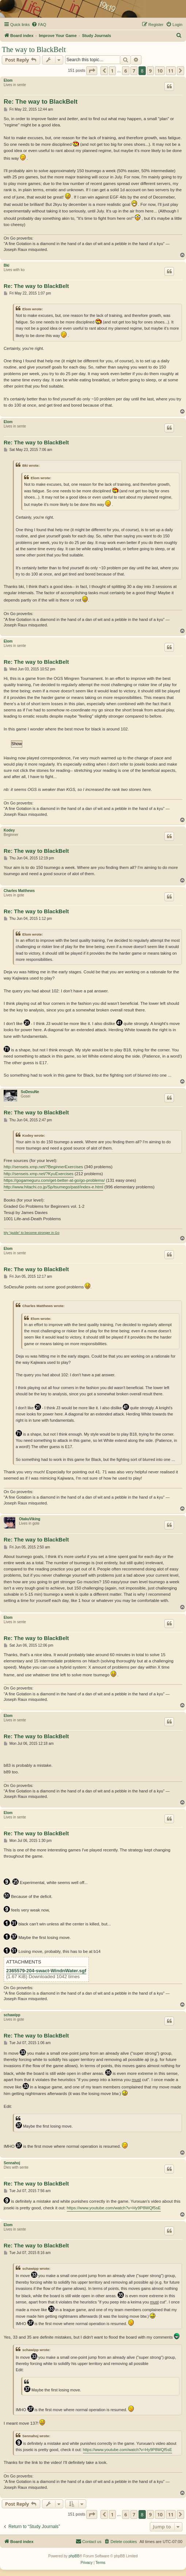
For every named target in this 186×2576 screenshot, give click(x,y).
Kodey (9, 830)
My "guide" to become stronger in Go (32, 1233)
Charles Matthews (19, 891)
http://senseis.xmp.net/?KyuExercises (38, 1174)
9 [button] (150, 70)
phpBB (74, 2556)
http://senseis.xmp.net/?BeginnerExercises (43, 1167)
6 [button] (125, 70)
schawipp (12, 2015)
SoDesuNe (30, 1092)
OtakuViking (29, 1519)
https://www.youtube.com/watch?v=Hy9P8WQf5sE (114, 2208)
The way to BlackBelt (34, 49)
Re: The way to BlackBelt (40, 101)
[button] (91, 70)
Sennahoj (12, 2163)
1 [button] (112, 70)
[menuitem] (38, 24)
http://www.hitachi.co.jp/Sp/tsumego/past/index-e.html (53, 1187)
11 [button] (171, 70)
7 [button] (134, 70)
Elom (8, 80)
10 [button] (160, 70)
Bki (7, 265)
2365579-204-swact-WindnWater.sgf (46, 1970)
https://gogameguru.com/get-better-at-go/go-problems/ (54, 1180)
